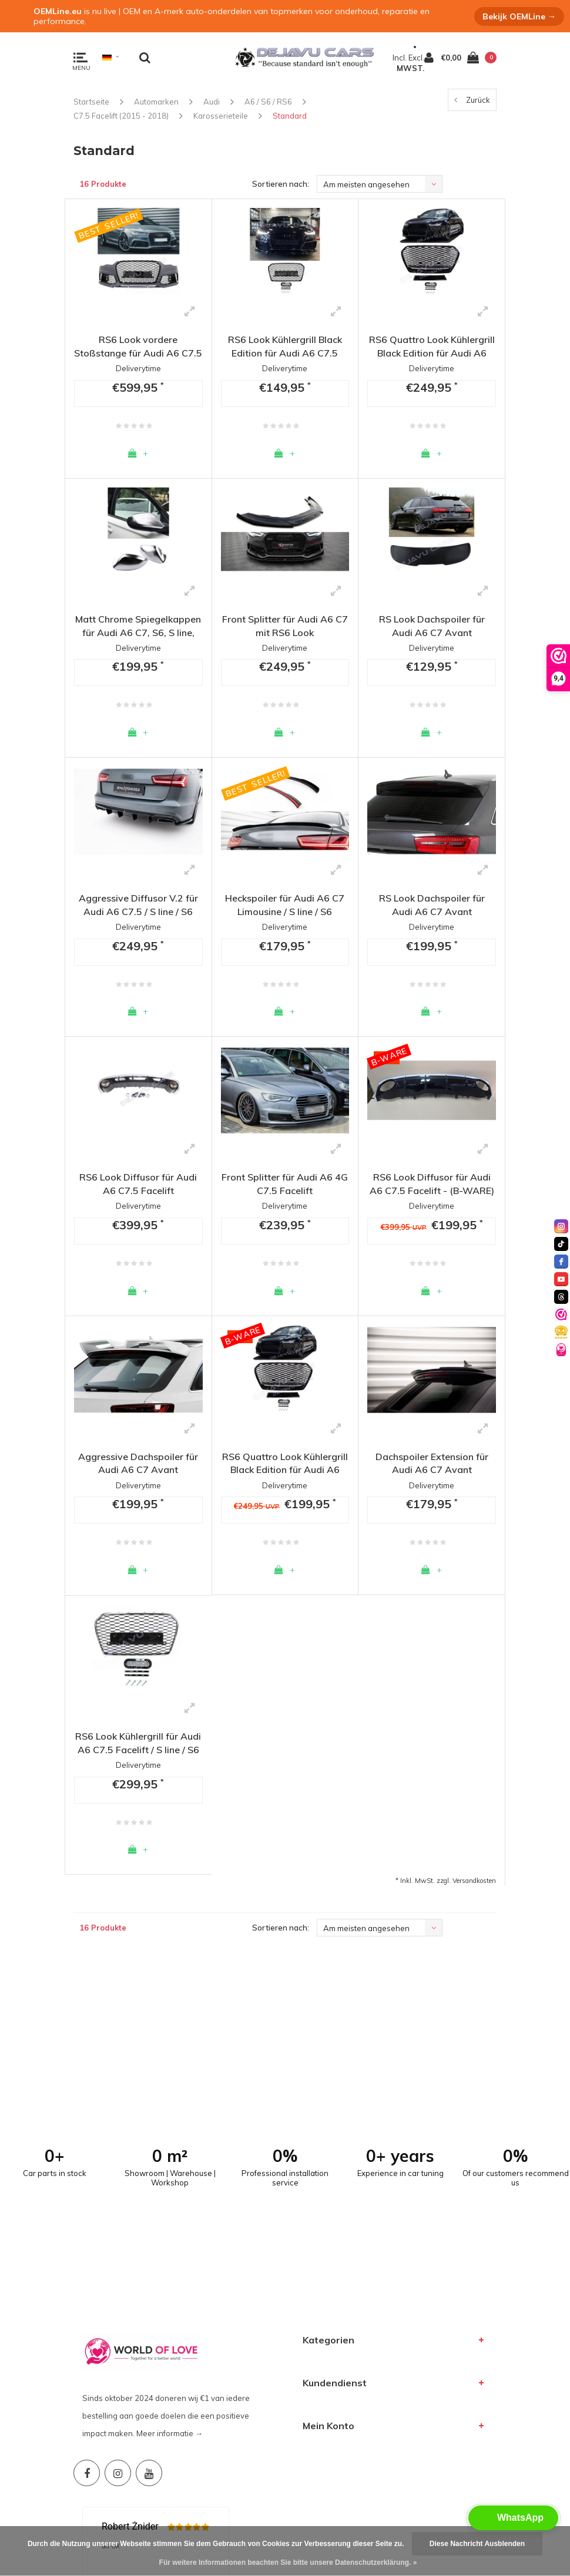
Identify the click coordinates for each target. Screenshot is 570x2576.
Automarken (156, 101)
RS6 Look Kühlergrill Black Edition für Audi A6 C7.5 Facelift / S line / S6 (285, 347)
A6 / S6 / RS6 (268, 101)
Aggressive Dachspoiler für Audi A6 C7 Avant (138, 1463)
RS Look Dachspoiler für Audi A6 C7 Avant (432, 625)
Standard (290, 115)
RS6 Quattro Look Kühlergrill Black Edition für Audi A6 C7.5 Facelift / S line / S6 (432, 347)
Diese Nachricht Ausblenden (477, 2544)
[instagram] (561, 1226)
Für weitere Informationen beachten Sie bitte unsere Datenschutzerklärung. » (288, 2562)
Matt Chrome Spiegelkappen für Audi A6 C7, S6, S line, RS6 (138, 626)
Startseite (91, 101)
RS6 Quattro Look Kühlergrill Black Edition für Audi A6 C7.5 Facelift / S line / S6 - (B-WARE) (285, 1464)
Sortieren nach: (280, 184)
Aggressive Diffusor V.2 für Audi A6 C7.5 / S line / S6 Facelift (138, 905)
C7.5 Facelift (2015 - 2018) (121, 115)
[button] (513, 2518)
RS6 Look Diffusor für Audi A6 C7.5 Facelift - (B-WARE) (432, 1183)
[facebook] (561, 1262)
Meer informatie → (169, 2226)
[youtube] (561, 1279)
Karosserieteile (220, 115)
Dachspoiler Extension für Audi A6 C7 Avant (431, 1463)
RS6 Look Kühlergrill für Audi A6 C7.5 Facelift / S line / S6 (138, 1743)
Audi (211, 101)
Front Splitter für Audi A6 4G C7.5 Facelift (285, 1183)
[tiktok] (561, 1244)
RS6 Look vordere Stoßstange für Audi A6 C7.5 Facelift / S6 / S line (138, 347)
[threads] (561, 1297)
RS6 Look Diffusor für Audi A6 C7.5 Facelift (138, 1183)
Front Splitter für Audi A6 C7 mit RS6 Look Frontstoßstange (285, 626)
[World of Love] (561, 1350)
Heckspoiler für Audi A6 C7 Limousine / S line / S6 (284, 904)
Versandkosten (474, 1880)
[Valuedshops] (561, 1314)
